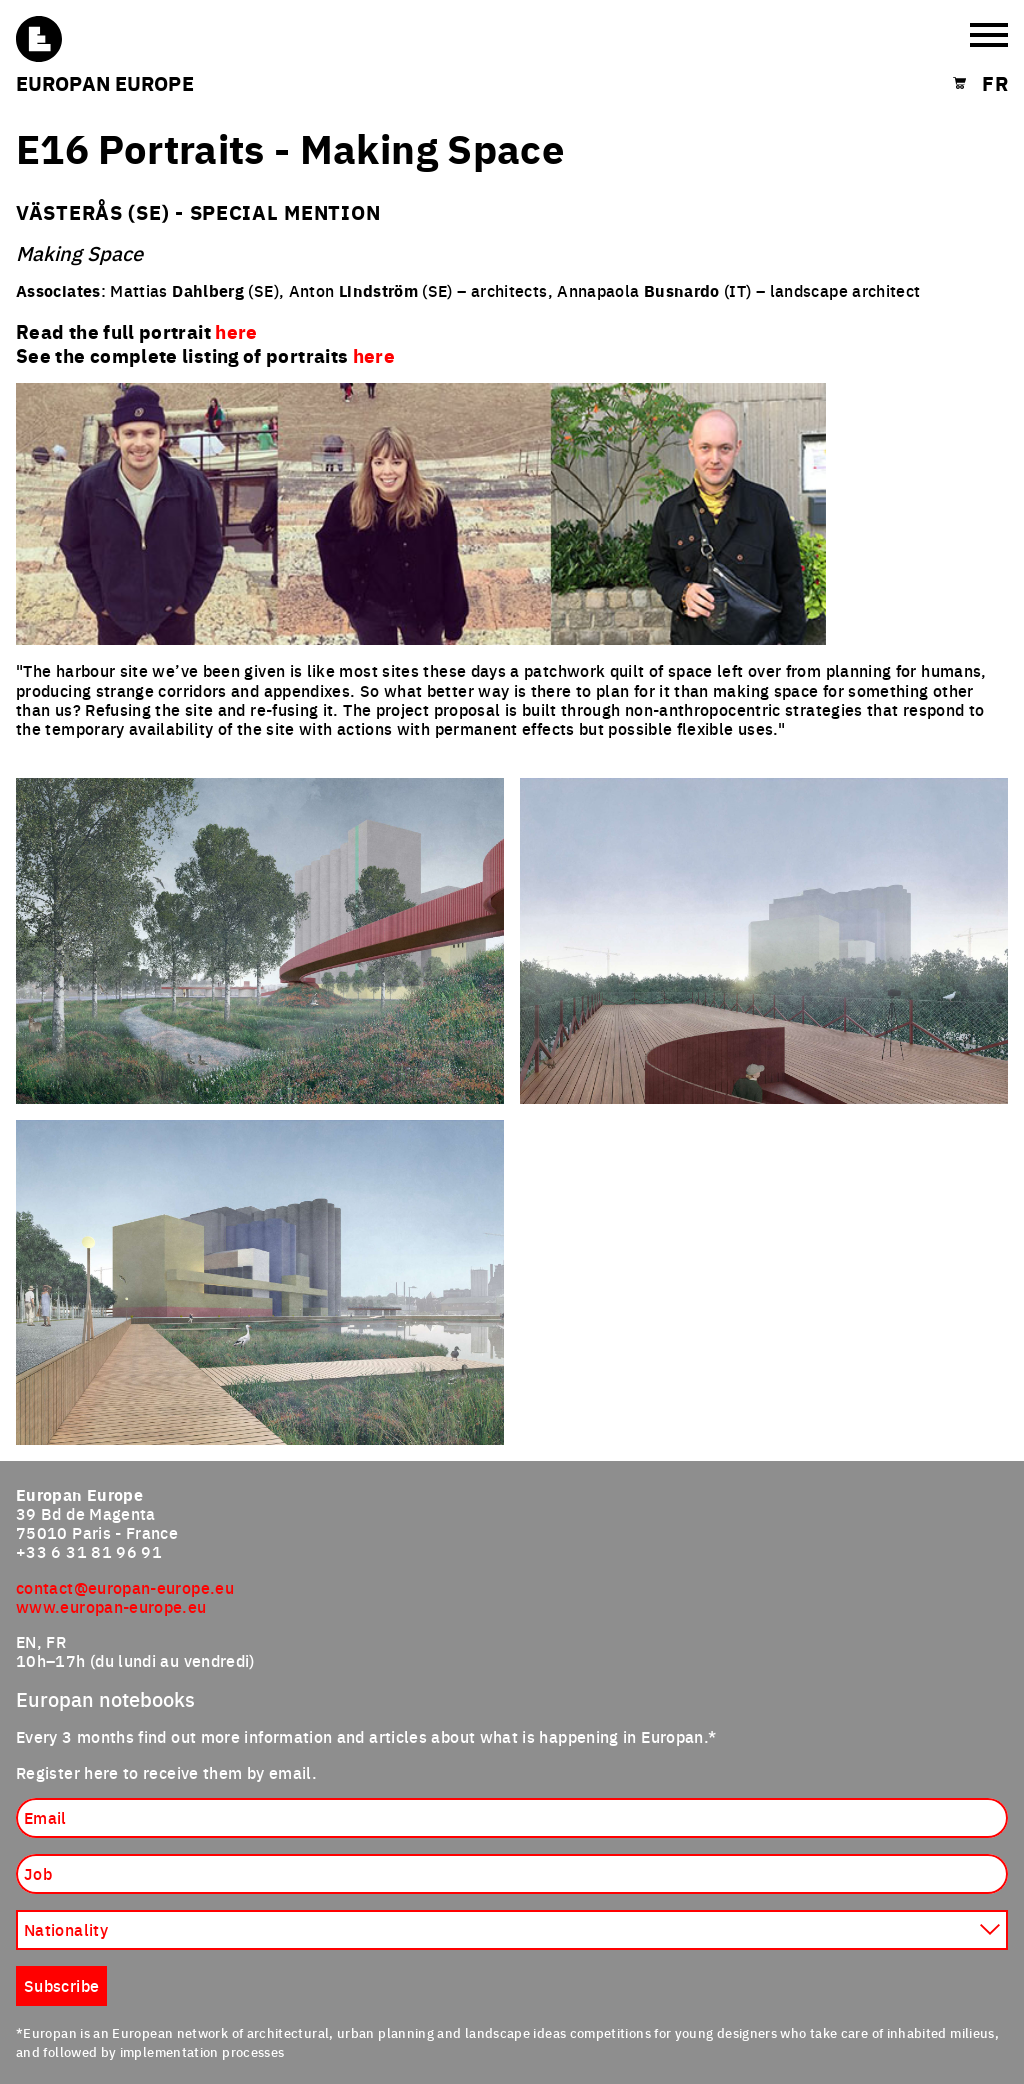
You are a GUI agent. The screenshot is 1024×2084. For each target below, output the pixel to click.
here (374, 355)
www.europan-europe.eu (111, 1606)
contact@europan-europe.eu (125, 1587)
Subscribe (61, 1985)
